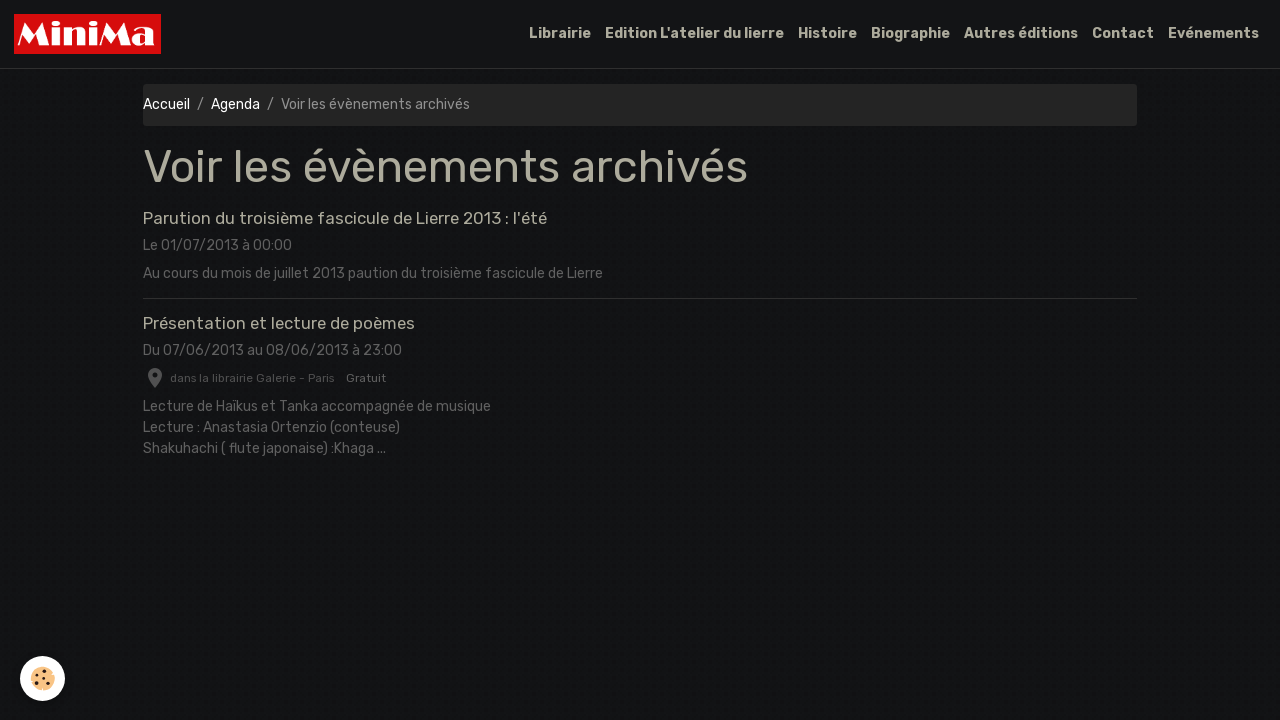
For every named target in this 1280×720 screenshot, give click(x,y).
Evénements (1213, 33)
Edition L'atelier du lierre (694, 33)
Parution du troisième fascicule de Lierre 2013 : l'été (345, 218)
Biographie (910, 33)
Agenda (235, 104)
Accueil (166, 104)
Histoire (827, 33)
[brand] (91, 34)
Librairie (560, 33)
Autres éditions (1021, 33)
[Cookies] (42, 678)
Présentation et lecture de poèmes (279, 323)
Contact (1123, 33)
